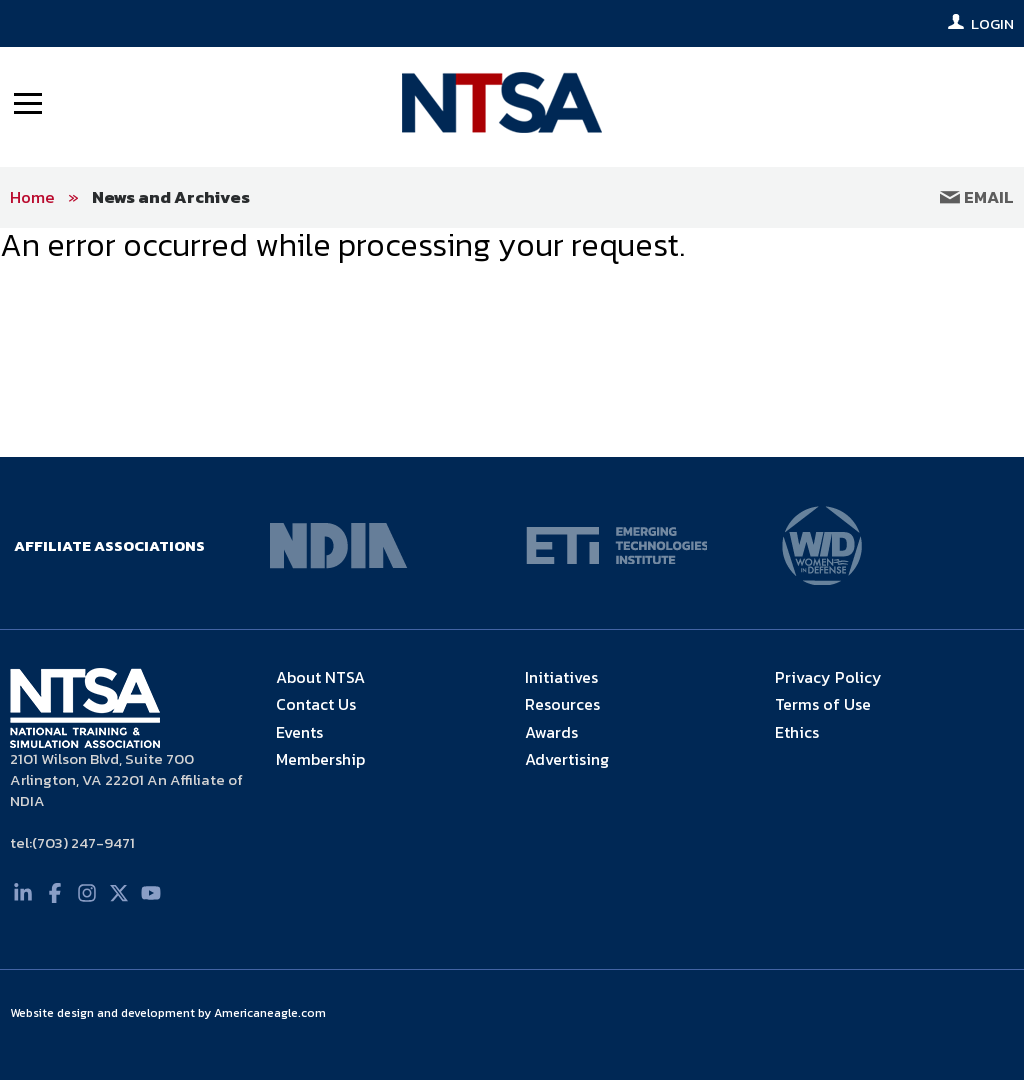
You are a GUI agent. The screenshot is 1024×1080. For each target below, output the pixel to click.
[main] (512, 245)
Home (32, 197)
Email (977, 197)
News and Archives (171, 197)
